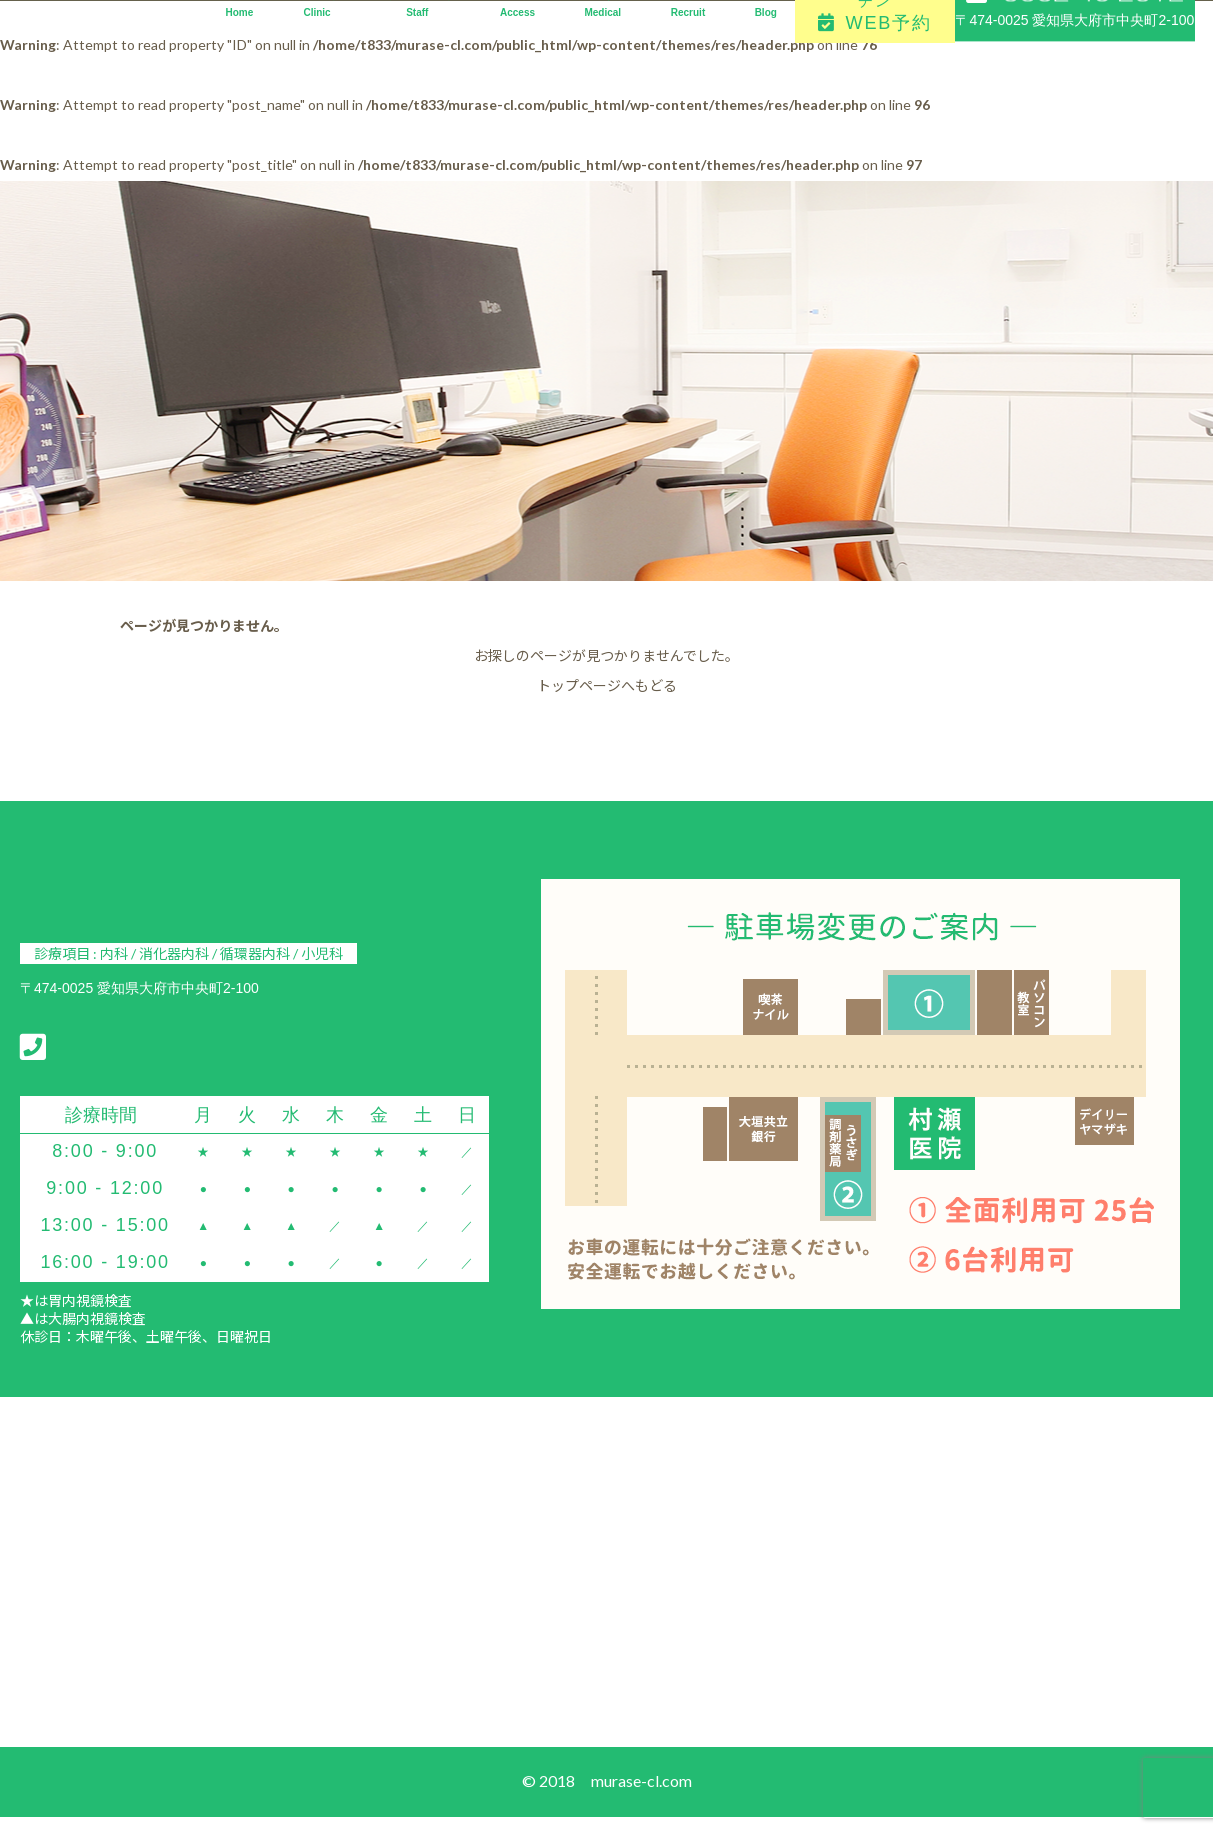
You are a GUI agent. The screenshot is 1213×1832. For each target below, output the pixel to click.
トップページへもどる (607, 685)
